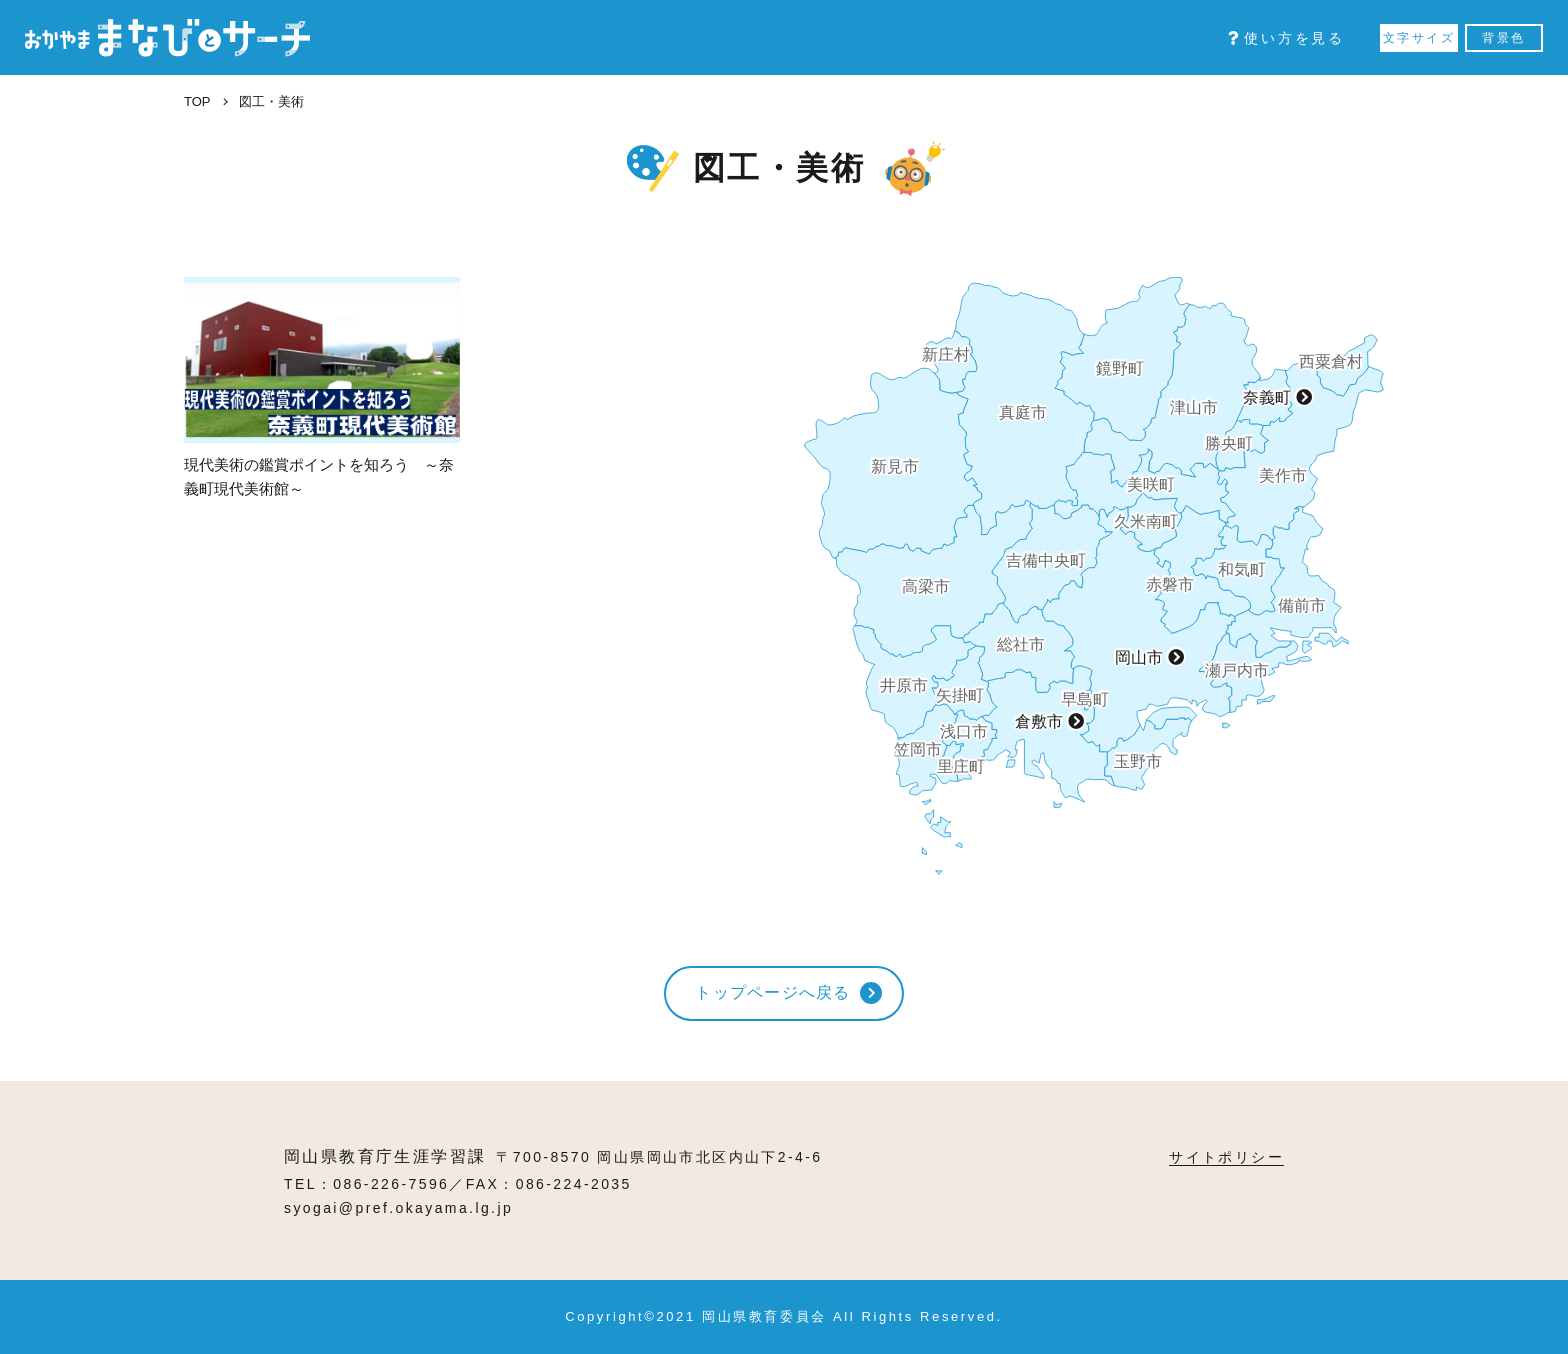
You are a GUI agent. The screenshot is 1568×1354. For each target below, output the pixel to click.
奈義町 (1267, 397)
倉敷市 (1039, 721)
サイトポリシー (1226, 1157)
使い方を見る (1286, 38)
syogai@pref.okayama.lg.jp (398, 1208)
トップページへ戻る (773, 992)
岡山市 (1139, 657)
